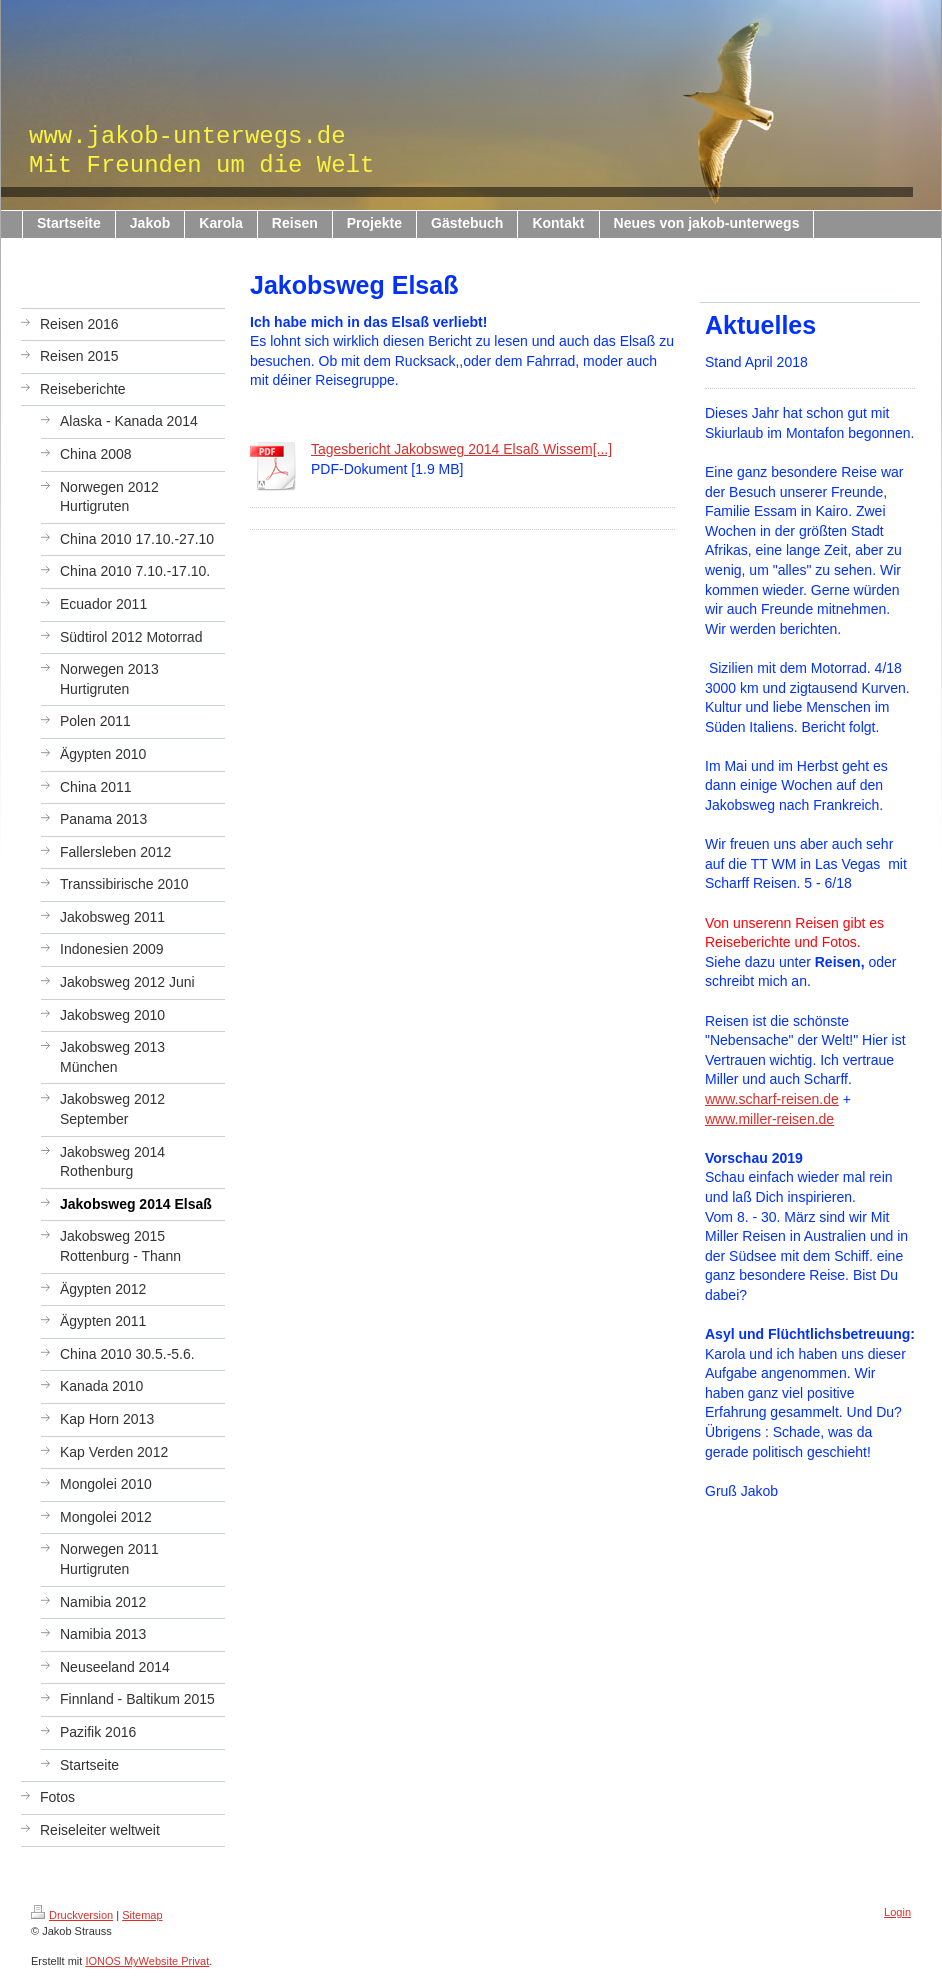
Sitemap (142, 1915)
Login (897, 1912)
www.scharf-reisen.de (772, 1099)
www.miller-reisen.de (769, 1119)
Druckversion (72, 1915)
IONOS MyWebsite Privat (147, 1961)
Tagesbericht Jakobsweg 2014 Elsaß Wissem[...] (461, 449)
